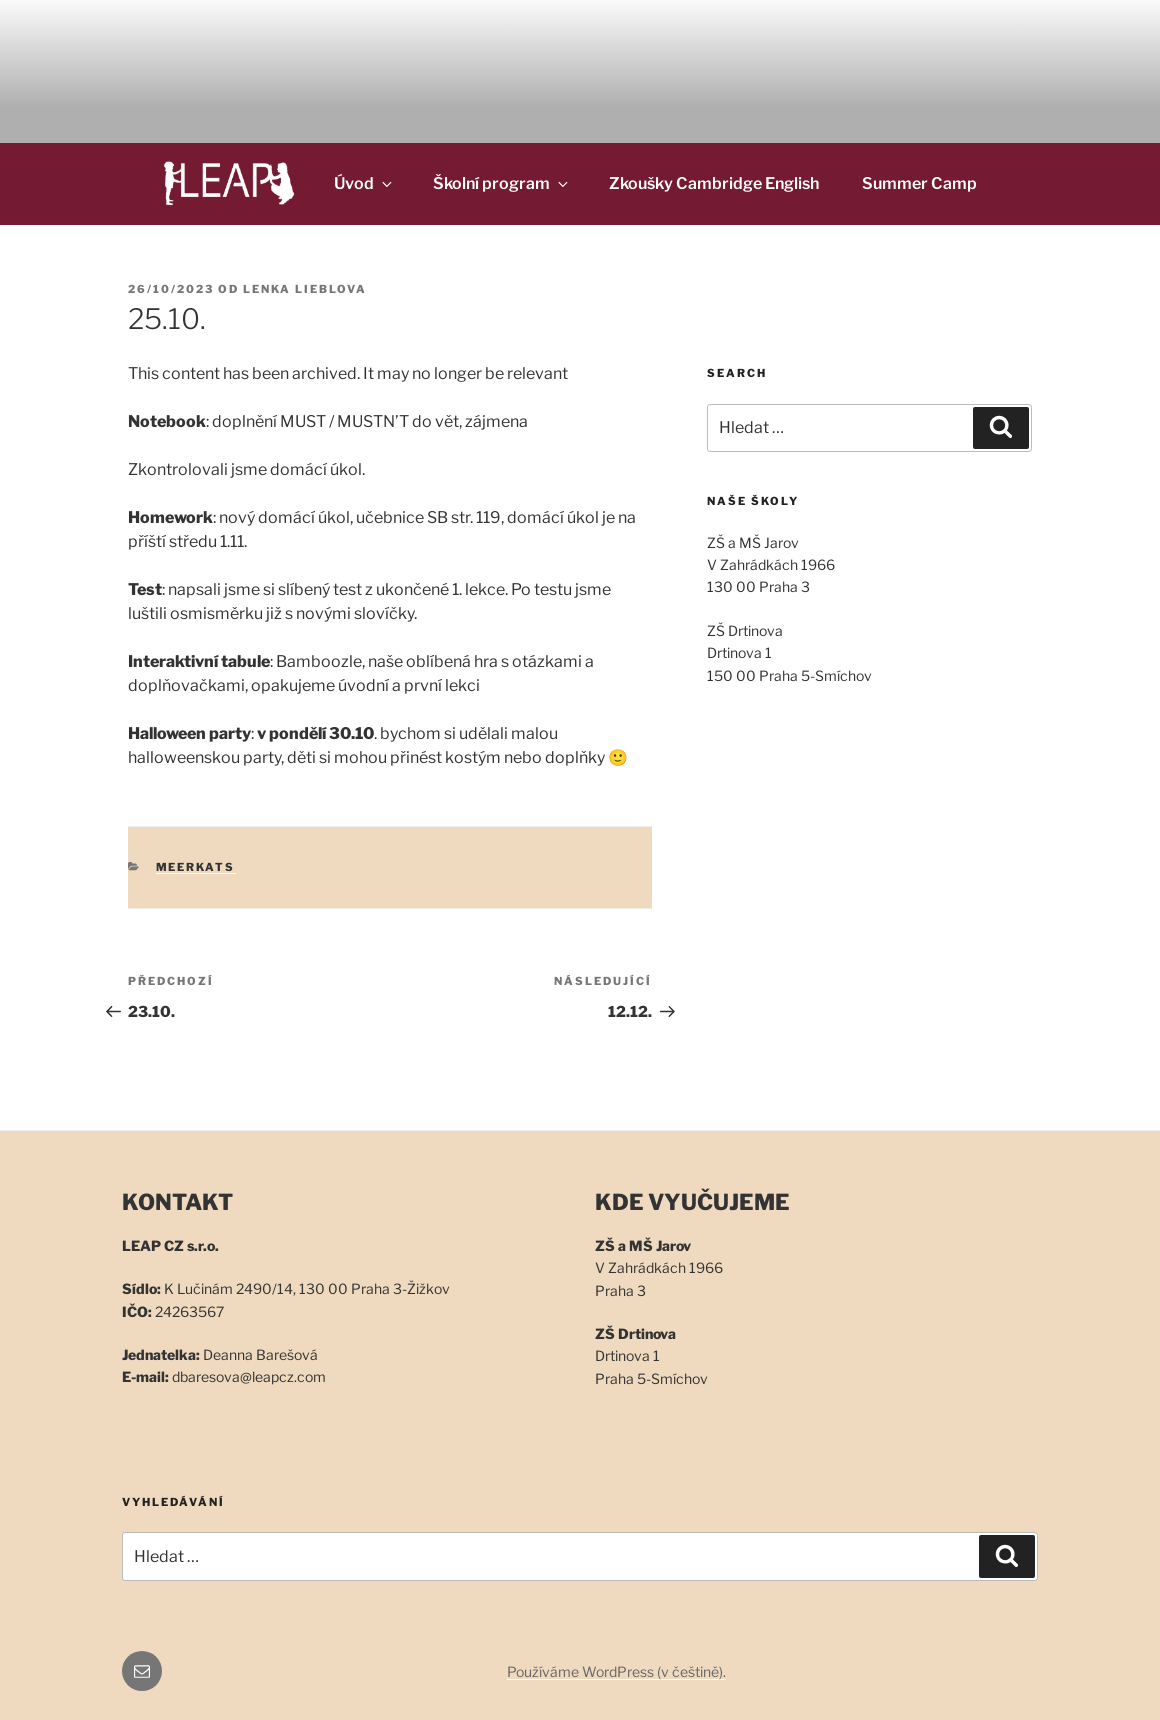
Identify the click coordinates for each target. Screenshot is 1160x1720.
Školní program (502, 183)
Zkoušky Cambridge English (714, 183)
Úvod (364, 183)
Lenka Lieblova (305, 289)
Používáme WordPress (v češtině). (616, 1671)
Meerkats (196, 867)
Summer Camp (919, 183)
